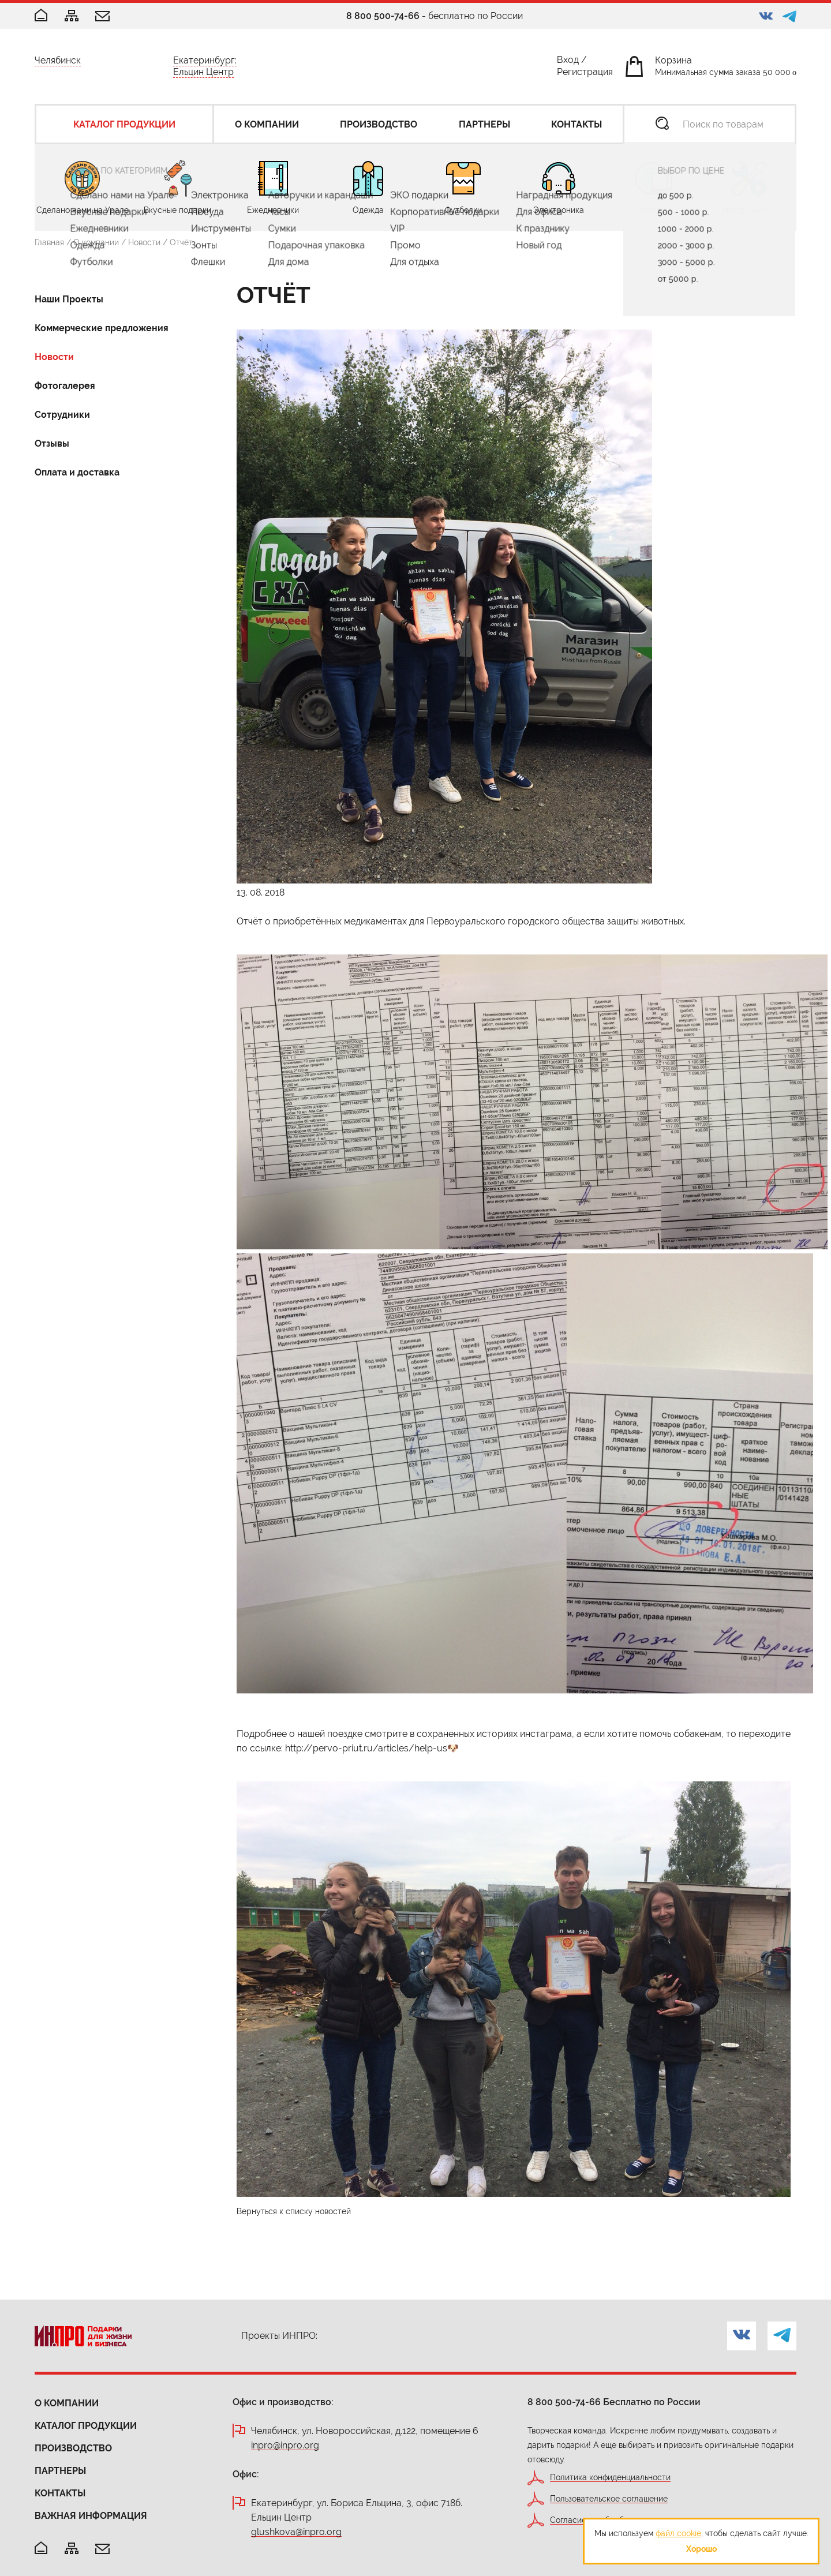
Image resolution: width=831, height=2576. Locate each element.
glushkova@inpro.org (296, 2532)
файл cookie (678, 2533)
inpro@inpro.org (285, 2446)
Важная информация (91, 2515)
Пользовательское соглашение (609, 2499)
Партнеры (60, 2470)
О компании (96, 242)
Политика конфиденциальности (610, 2477)
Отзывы (52, 443)
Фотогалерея (65, 385)
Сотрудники (62, 414)
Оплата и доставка (77, 472)
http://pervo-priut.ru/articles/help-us (366, 1748)
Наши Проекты (69, 299)
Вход (568, 62)
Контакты (60, 2493)
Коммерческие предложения (102, 328)
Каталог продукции (86, 2425)
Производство (73, 2448)
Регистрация (585, 74)
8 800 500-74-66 (383, 15)
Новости (144, 242)
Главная (49, 242)
